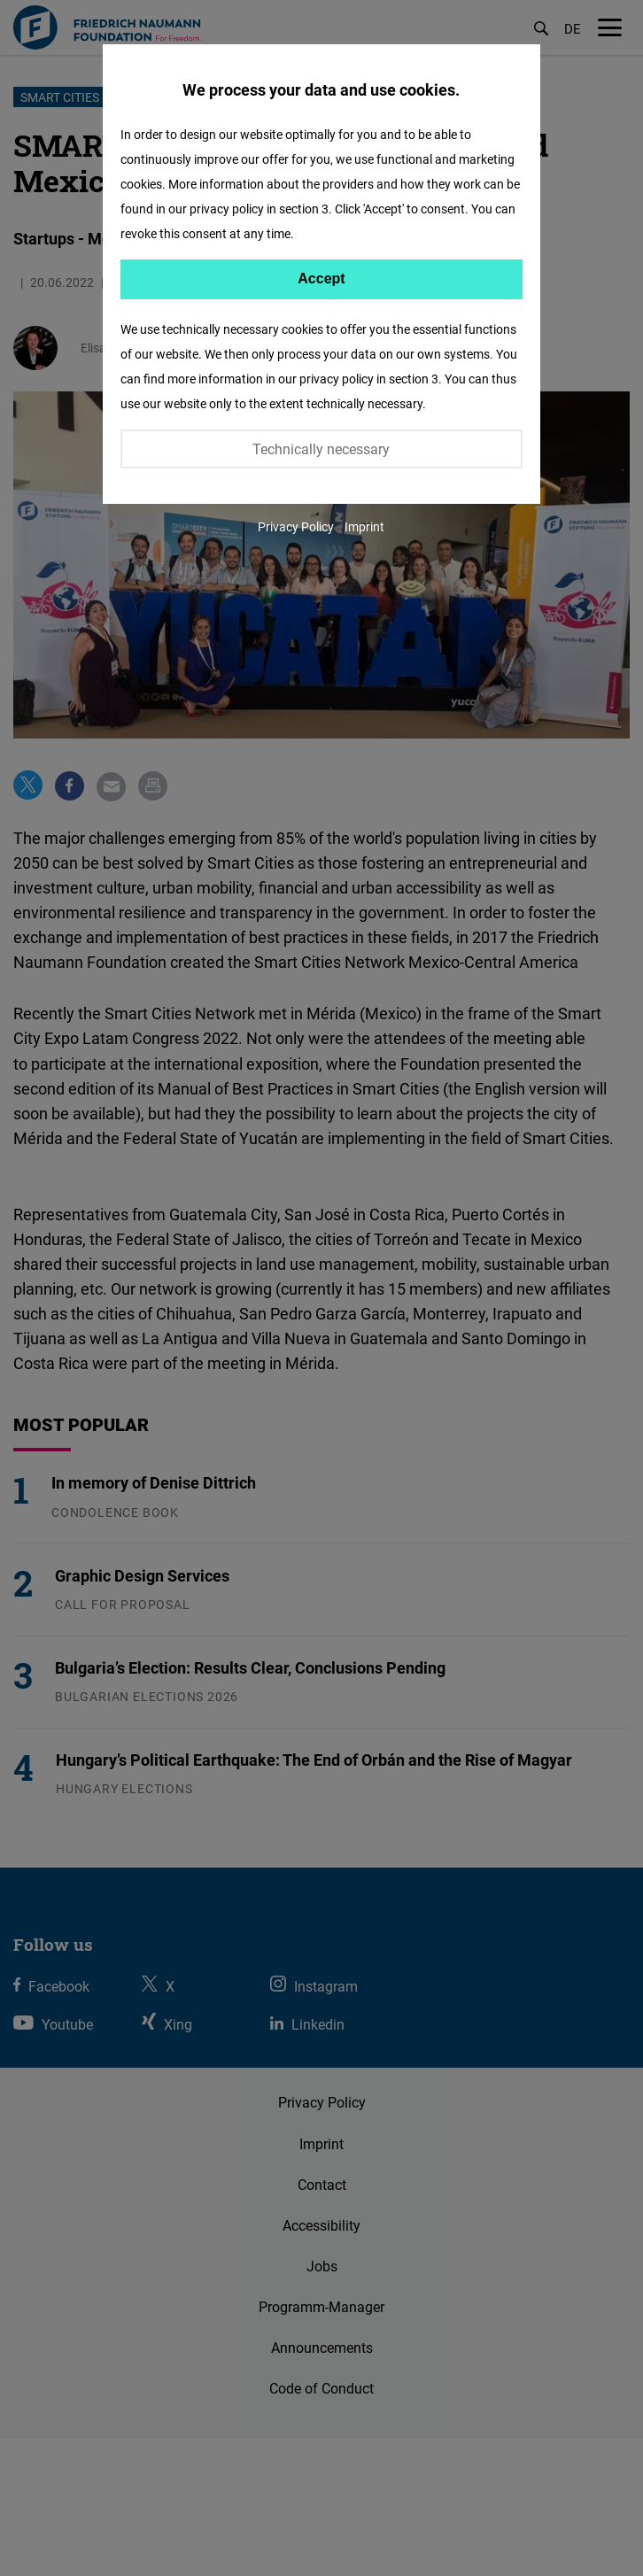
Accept (321, 278)
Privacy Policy (296, 526)
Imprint (364, 526)
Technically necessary (321, 449)
